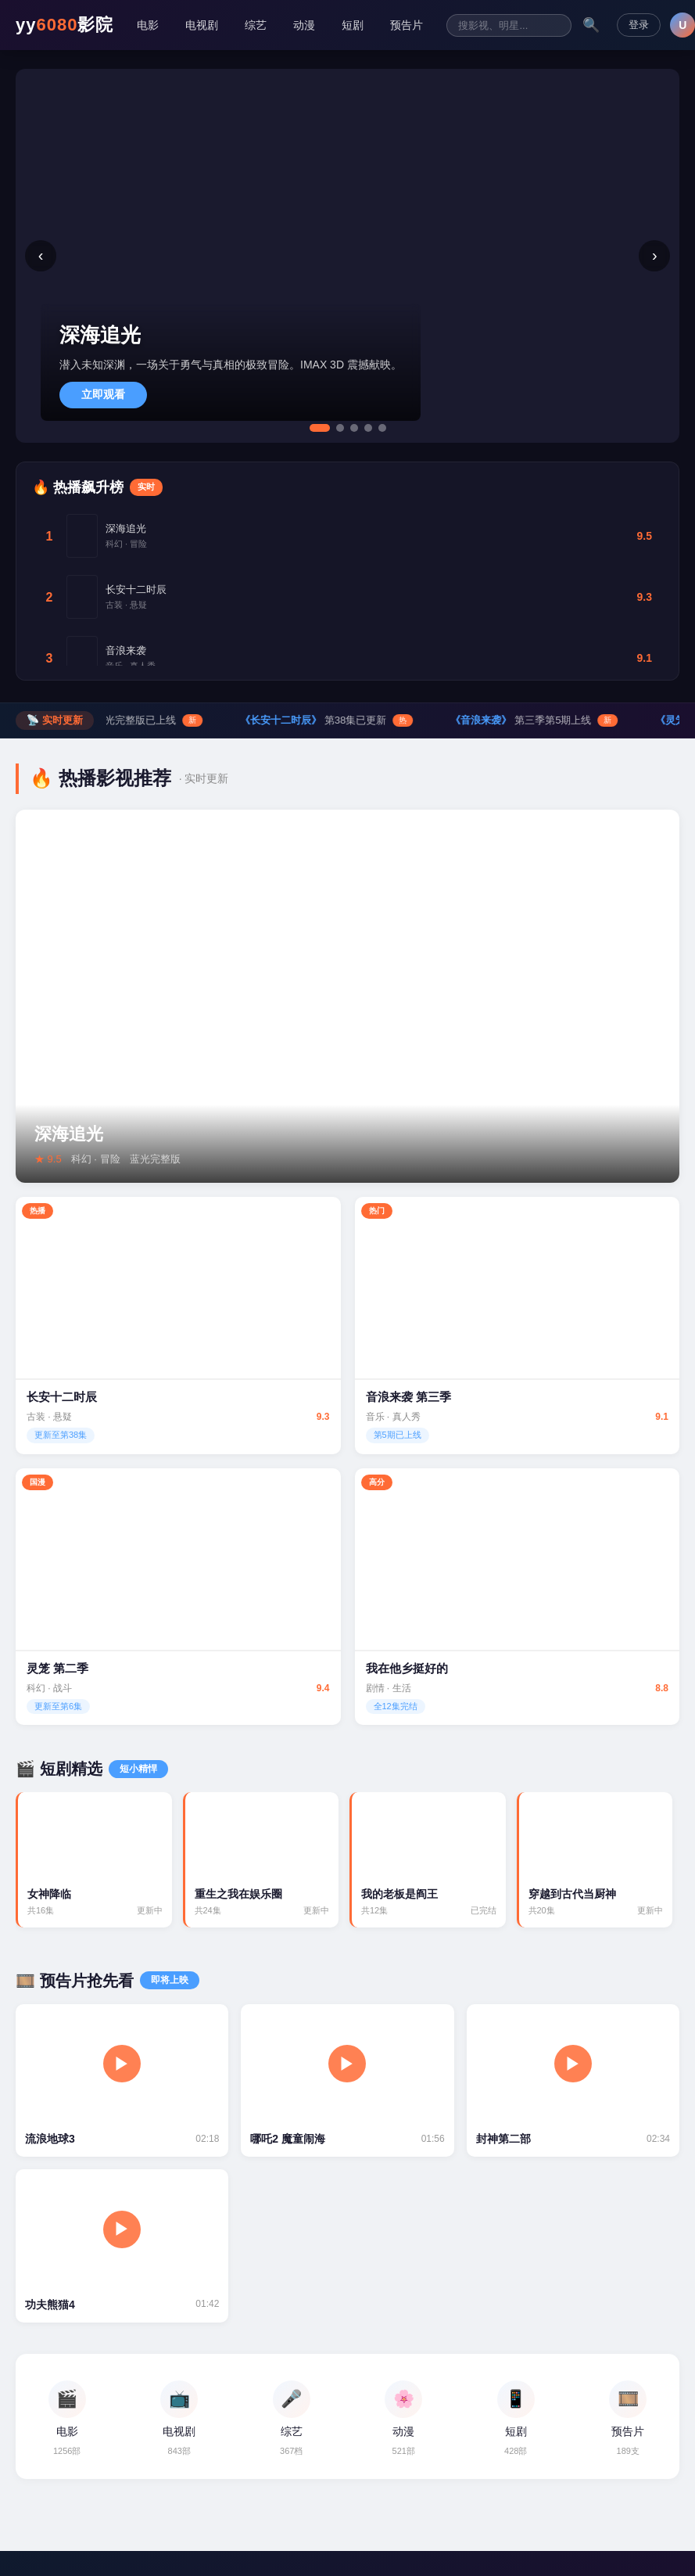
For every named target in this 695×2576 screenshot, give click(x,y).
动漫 (304, 25)
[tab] (320, 428)
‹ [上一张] (41, 255)
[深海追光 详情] (347, 997)
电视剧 (201, 25)
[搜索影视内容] (508, 25)
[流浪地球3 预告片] (122, 2080)
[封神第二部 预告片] (573, 2080)
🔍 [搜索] (591, 25)
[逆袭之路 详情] (347, 1288)
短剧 (353, 25)
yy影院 (64, 24)
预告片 (406, 25)
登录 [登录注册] (639, 25)
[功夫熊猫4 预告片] (122, 2246)
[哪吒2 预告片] (347, 2080)
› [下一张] (654, 255)
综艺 (256, 25)
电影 (148, 25)
